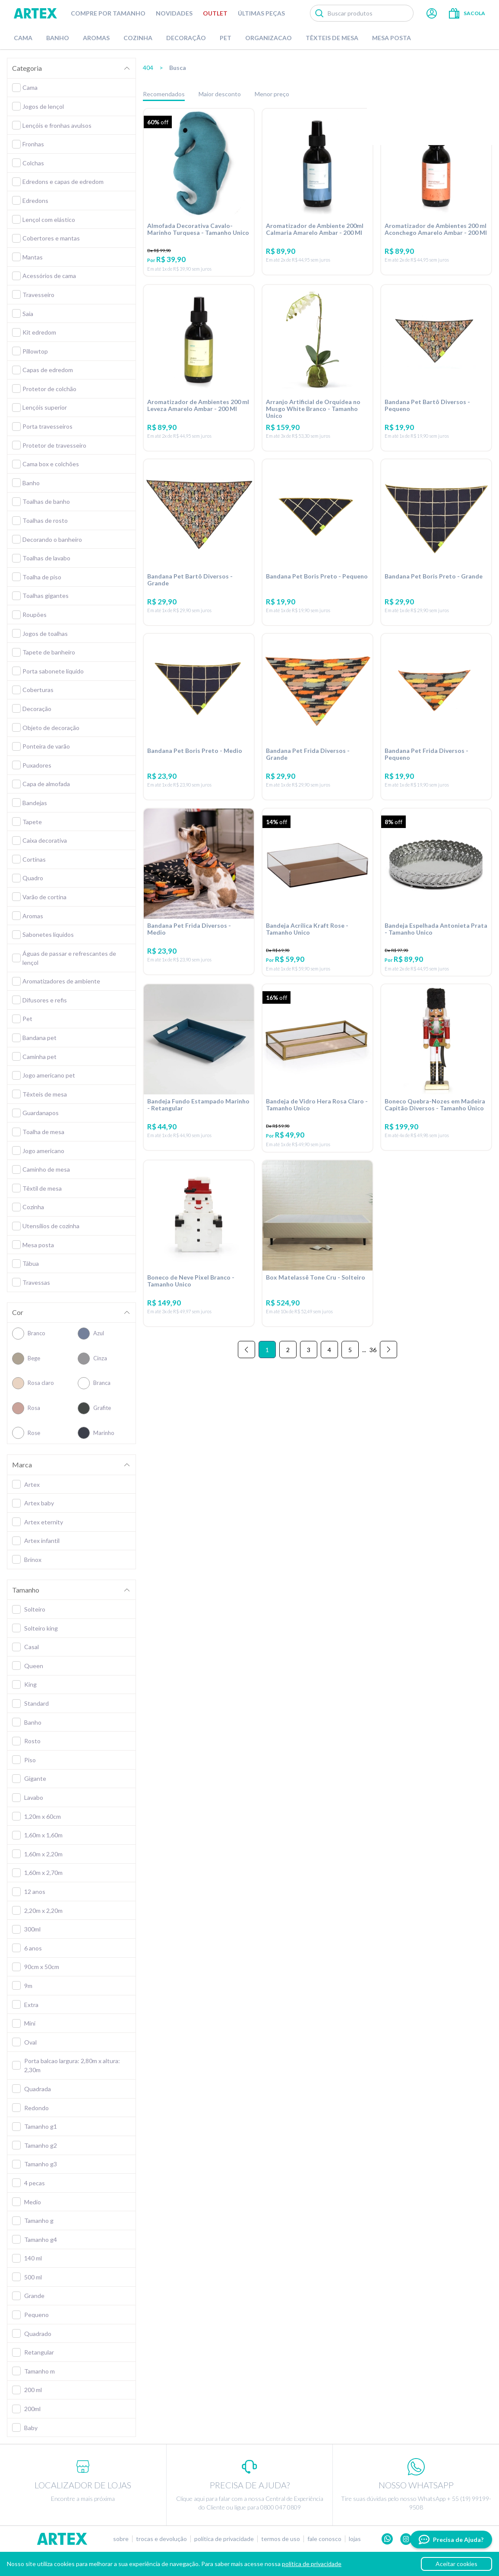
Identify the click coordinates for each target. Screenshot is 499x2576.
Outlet (215, 13)
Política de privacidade (224, 2538)
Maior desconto (220, 94)
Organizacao (268, 37)
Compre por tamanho (108, 13)
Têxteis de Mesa (332, 37)
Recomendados (164, 94)
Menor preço (272, 94)
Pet (225, 37)
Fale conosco (324, 2538)
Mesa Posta (391, 37)
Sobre (121, 2538)
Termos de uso (280, 2538)
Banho (57, 37)
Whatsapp (387, 2539)
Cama (23, 37)
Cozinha (137, 37)
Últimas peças (261, 13)
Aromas (96, 37)
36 (373, 1372)
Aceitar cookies (456, 2563)
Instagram (406, 2539)
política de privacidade (311, 2563)
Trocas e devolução (161, 2538)
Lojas (355, 2538)
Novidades (174, 13)
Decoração (186, 37)
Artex (35, 13)
